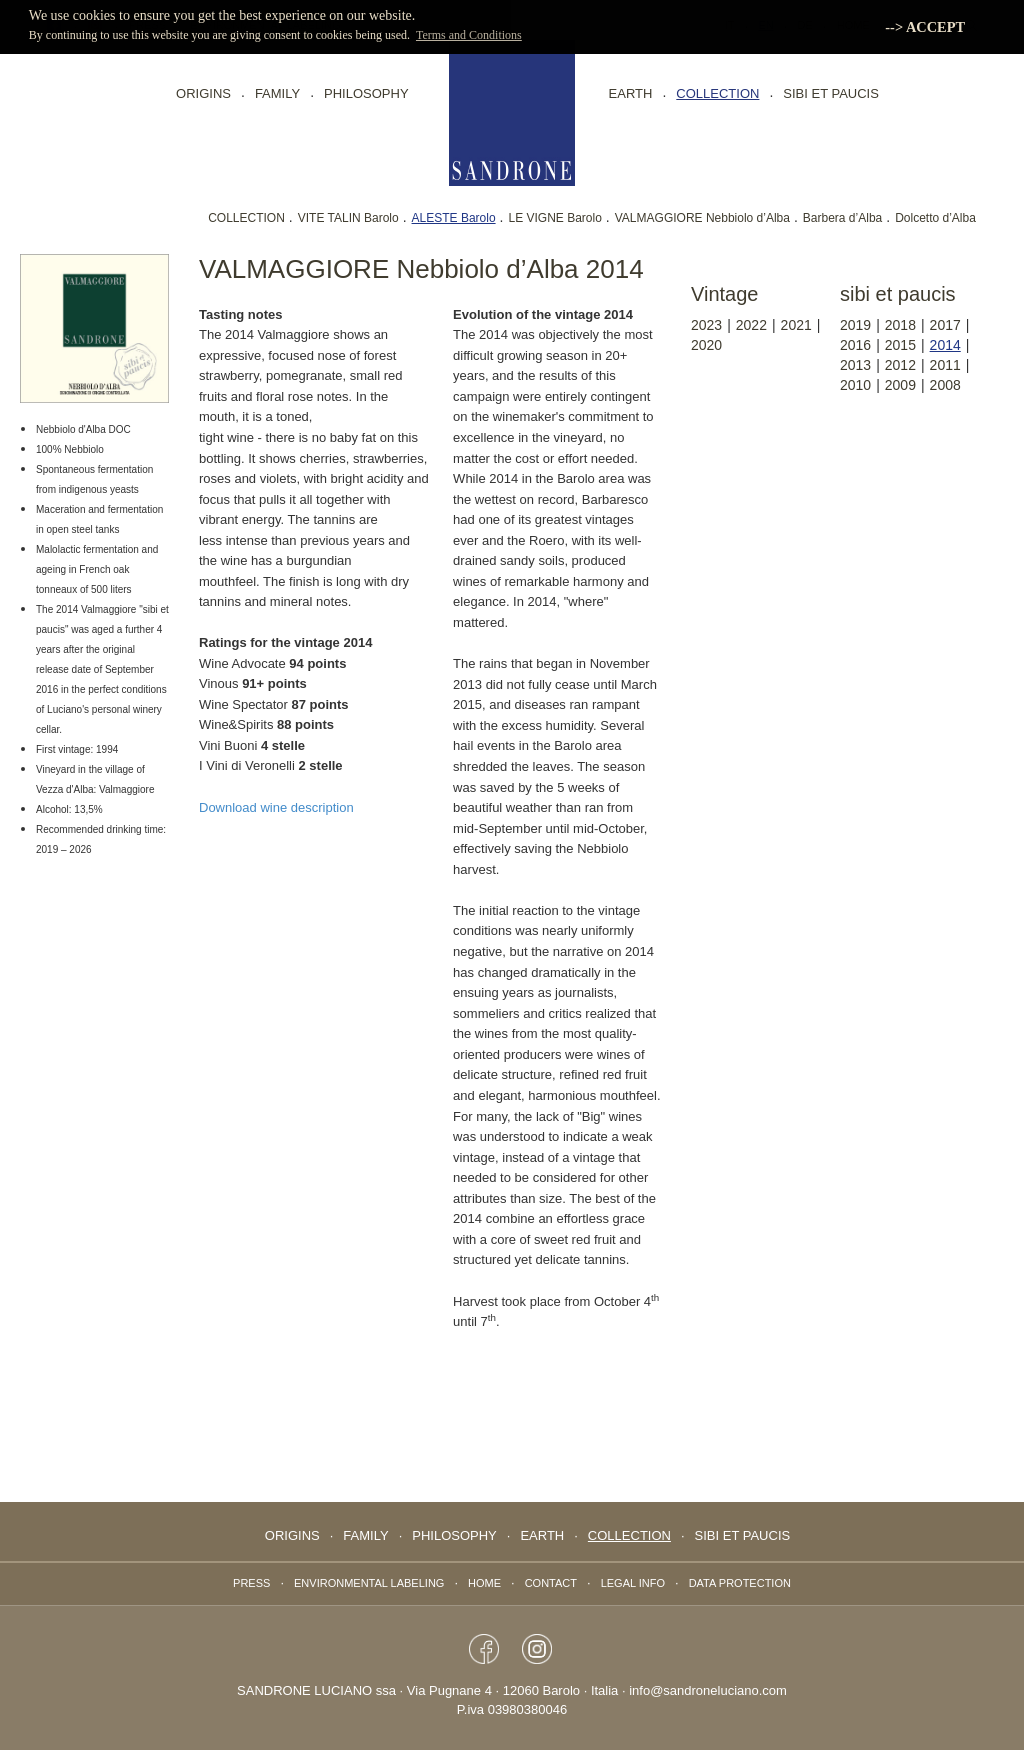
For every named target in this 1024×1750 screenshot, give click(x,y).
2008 (945, 385)
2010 (855, 385)
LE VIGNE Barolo (554, 218)
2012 (900, 365)
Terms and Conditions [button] (469, 35)
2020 (706, 345)
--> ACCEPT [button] (925, 27)
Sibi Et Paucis (831, 93)
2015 (900, 345)
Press (251, 1583)
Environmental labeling (369, 1583)
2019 (855, 325)
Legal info (633, 1583)
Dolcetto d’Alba (935, 218)
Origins (203, 93)
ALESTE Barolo (454, 218)
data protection (740, 1583)
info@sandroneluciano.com (708, 1690)
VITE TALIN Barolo (348, 218)
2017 (945, 325)
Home (484, 1583)
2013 (855, 365)
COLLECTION (246, 218)
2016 (855, 345)
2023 (706, 325)
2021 (796, 325)
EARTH (631, 93)
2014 (945, 345)
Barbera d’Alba (842, 218)
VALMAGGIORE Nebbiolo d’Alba (702, 218)
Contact (551, 1583)
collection (717, 93)
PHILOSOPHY (366, 93)
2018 (900, 325)
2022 (751, 325)
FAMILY (277, 93)
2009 (900, 385)
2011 (945, 365)
